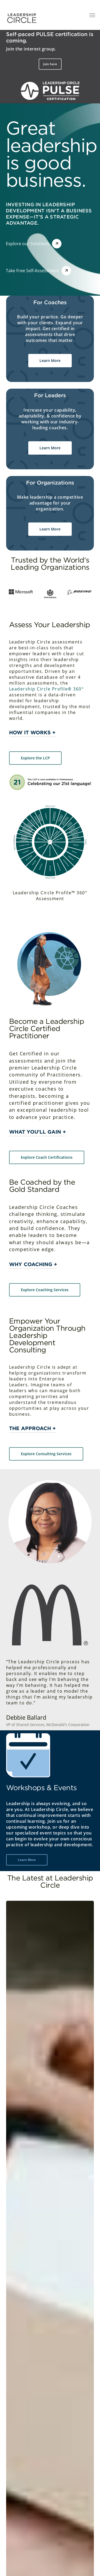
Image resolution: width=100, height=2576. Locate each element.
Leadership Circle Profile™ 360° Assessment (50, 895)
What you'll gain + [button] (37, 1132)
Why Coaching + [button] (33, 1264)
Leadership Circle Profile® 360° (46, 689)
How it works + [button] (32, 732)
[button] (50, 64)
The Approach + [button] (32, 1428)
